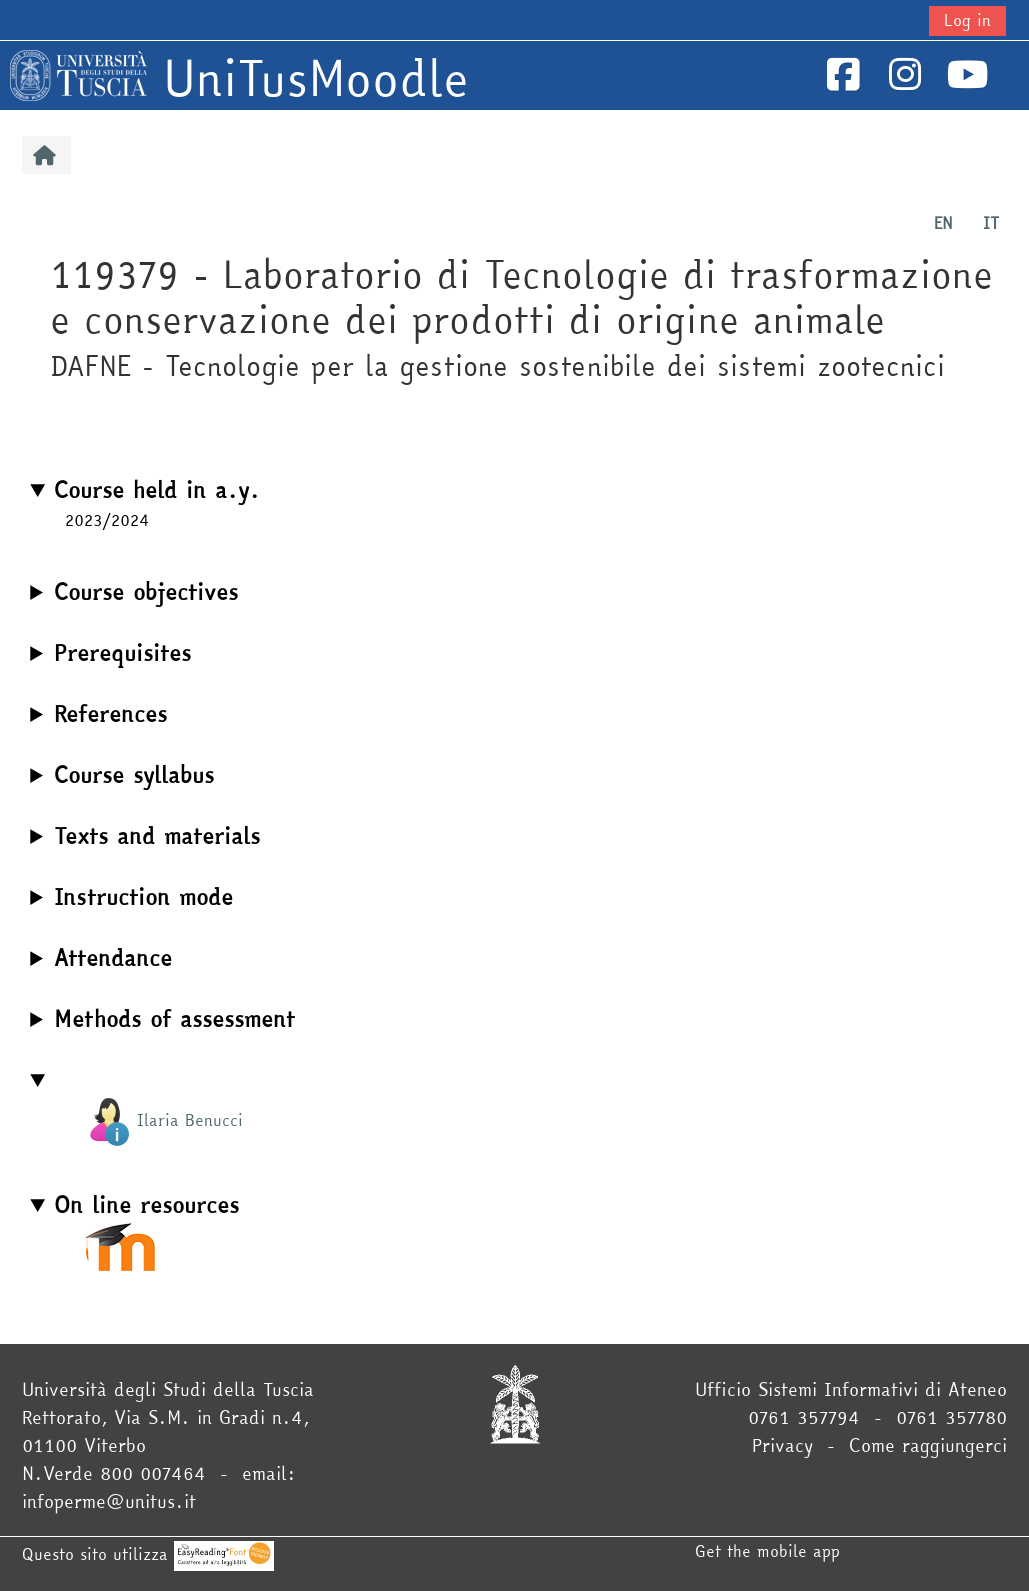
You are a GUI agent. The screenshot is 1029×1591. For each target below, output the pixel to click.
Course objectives (146, 592)
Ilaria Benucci (164, 1120)
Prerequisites (122, 653)
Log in (967, 20)
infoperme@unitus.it (109, 1501)
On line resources (146, 1205)
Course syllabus (134, 775)
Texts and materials (157, 836)
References (110, 714)
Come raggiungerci (928, 1445)
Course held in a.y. (157, 490)
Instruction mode (143, 897)
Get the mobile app (767, 1551)
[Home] (78, 73)
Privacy (782, 1445)
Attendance (113, 958)
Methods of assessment (174, 1019)
